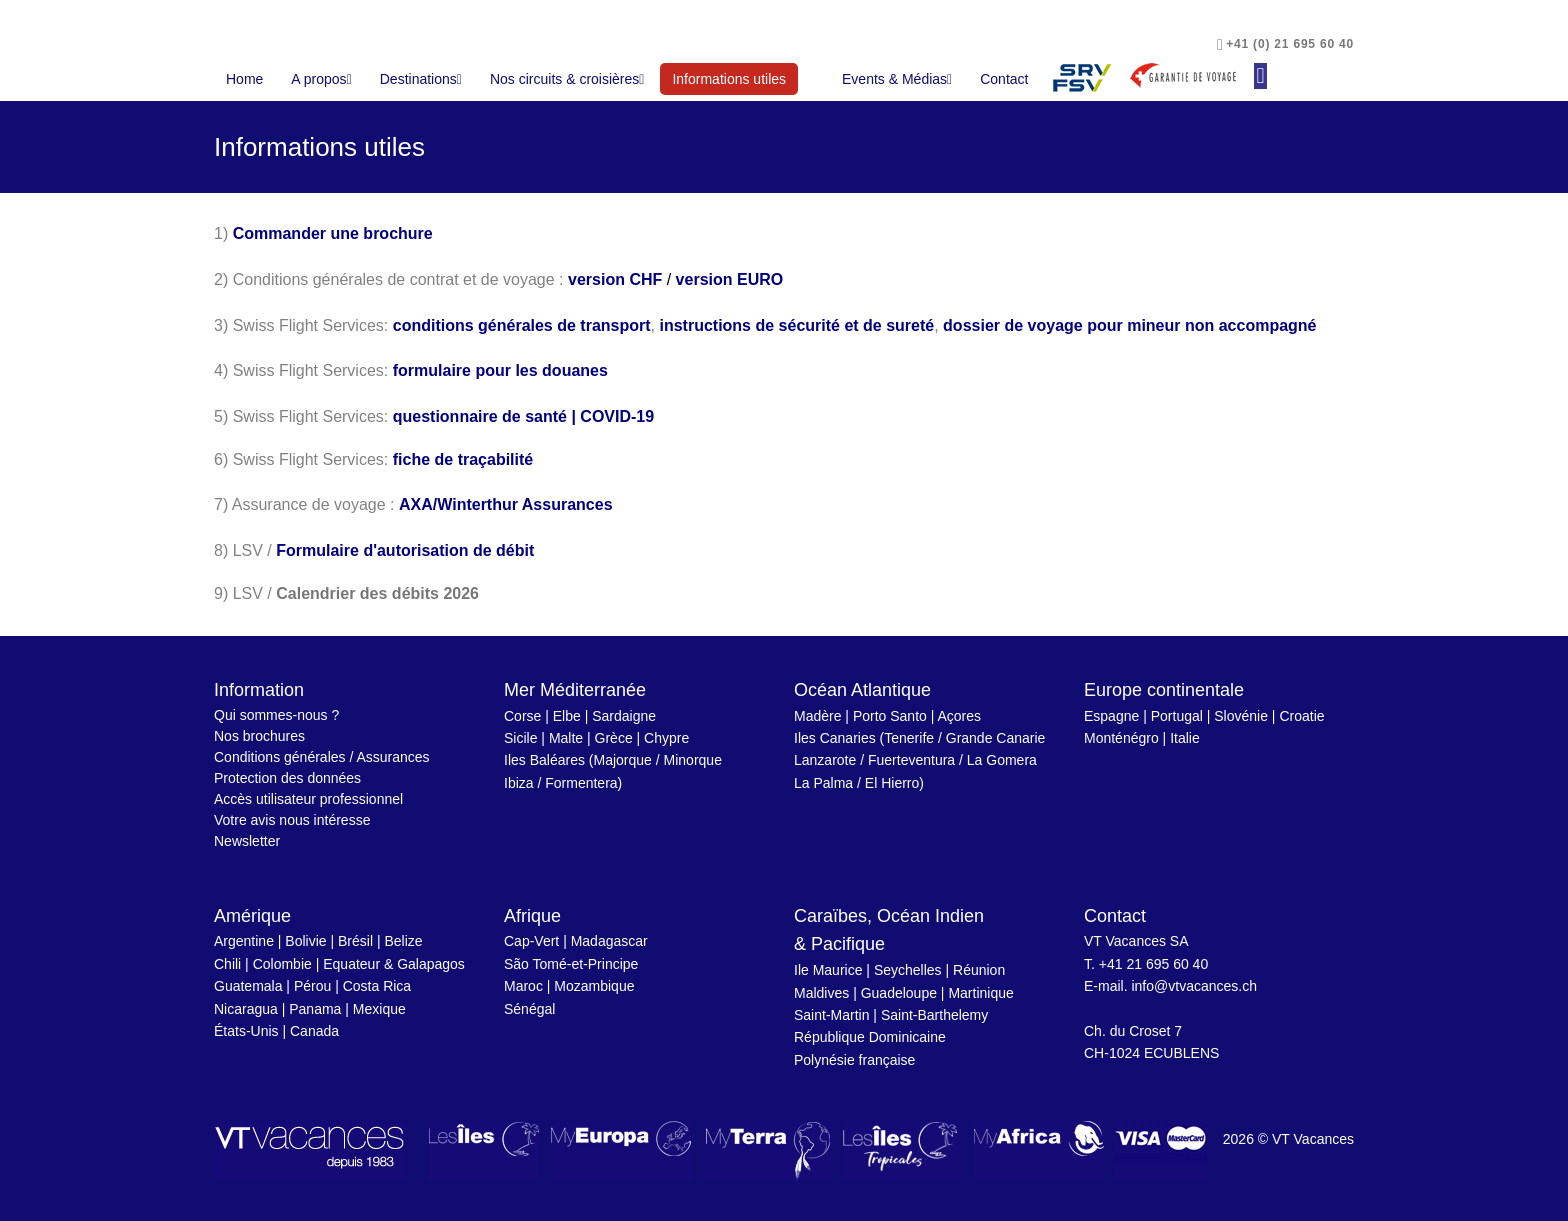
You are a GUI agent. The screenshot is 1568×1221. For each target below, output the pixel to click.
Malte (566, 738)
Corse (522, 716)
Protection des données (287, 778)
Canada (314, 1031)
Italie (1185, 738)
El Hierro (892, 783)
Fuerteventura (911, 760)
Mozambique (594, 986)
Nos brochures (259, 736)
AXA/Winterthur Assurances (506, 504)
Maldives (821, 993)
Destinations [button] (421, 79)
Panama (315, 1009)
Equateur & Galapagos (394, 964)
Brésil (355, 941)
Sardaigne (624, 716)
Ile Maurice (828, 970)
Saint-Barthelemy (934, 1015)
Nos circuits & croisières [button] (567, 79)
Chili (227, 964)
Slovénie (1241, 716)
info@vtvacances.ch (1194, 986)
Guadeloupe (899, 993)
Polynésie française (854, 1060)
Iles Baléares (544, 760)
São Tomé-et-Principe (571, 964)
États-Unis (246, 1031)
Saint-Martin (831, 1015)
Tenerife (909, 738)
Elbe (567, 716)
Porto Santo (890, 716)
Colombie (282, 964)
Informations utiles (735, 77)
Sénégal (529, 1009)
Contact (1004, 79)
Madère (817, 716)
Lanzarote (825, 760)
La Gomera (1002, 760)
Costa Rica (377, 986)
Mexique (379, 1009)
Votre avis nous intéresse (292, 820)
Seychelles (908, 970)
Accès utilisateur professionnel (308, 799)
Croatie (1301, 716)
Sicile (520, 738)
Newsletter (247, 841)
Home (244, 79)
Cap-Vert (531, 941)
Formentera (581, 783)
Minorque (693, 760)
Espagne (1111, 716)
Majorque (623, 760)
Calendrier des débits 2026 (377, 593)
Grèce (614, 738)
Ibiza (519, 783)
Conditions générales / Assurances (322, 757)
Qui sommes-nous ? (276, 715)
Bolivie (305, 941)
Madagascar (609, 941)
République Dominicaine (870, 1037)
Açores (959, 716)
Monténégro (1121, 738)
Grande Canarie (996, 738)
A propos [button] (321, 79)
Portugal (1177, 716)
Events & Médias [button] (897, 79)
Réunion (979, 970)
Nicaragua (246, 1009)
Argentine (244, 941)
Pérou (312, 986)
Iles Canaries (835, 738)
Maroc (523, 986)
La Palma (823, 783)
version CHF (615, 279)
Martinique (980, 993)
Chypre (666, 738)
